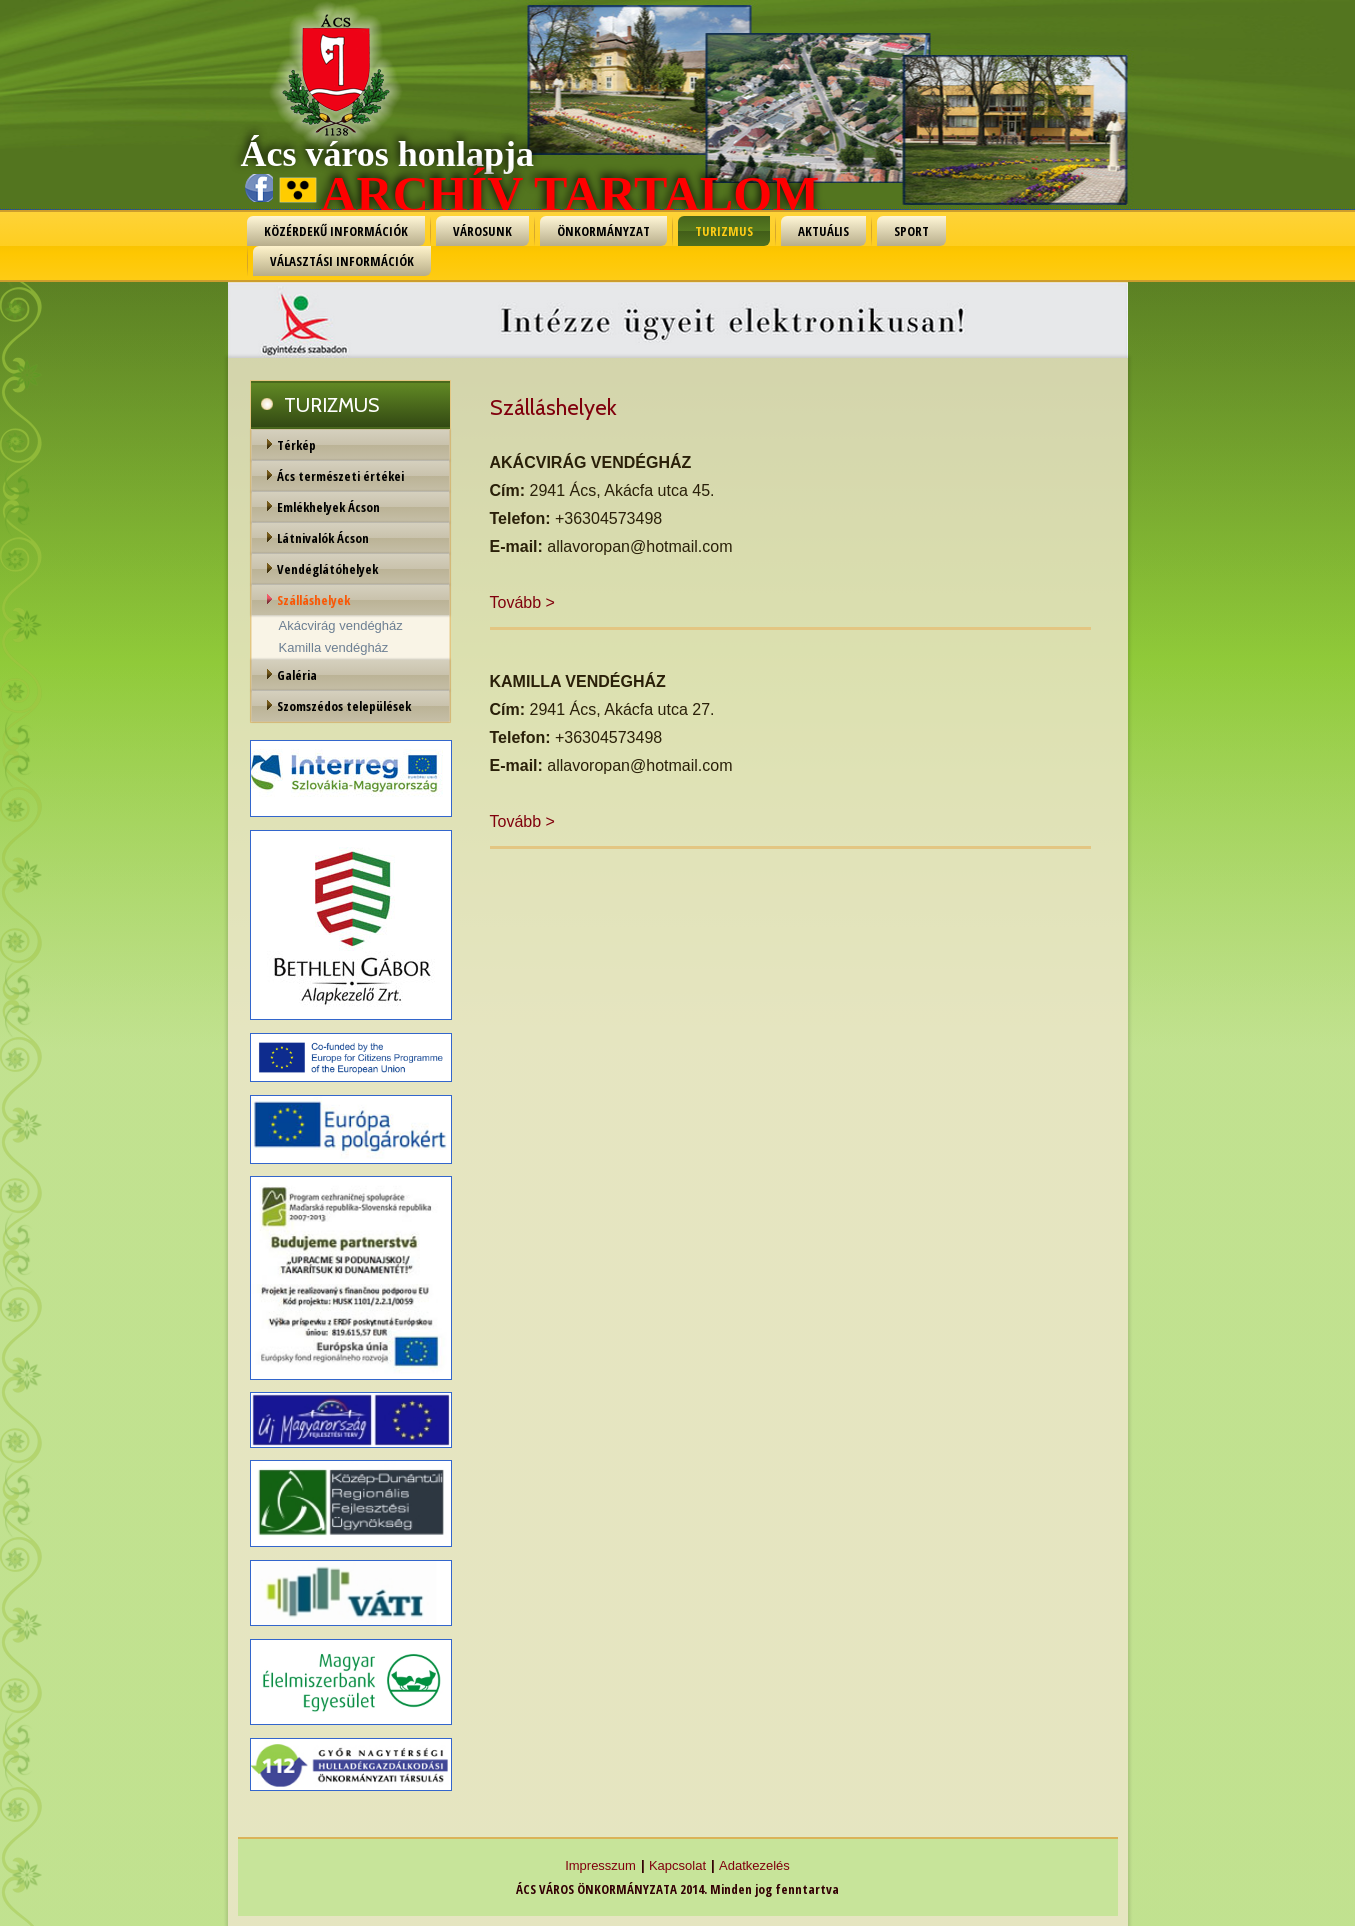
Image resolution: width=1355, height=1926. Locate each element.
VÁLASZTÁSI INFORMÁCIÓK (342, 261)
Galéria (297, 675)
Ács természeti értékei (340, 476)
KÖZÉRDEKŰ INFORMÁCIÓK (336, 231)
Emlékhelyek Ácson (328, 507)
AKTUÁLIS (823, 231)
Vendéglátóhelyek (327, 569)
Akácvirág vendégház (341, 625)
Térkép (296, 445)
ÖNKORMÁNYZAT (603, 231)
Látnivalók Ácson (323, 538)
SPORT (911, 231)
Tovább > (522, 602)
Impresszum (600, 1865)
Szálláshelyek (313, 600)
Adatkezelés (754, 1865)
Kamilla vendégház (334, 647)
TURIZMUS (724, 231)
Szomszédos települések (344, 706)
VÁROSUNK (482, 231)
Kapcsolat (677, 1865)
